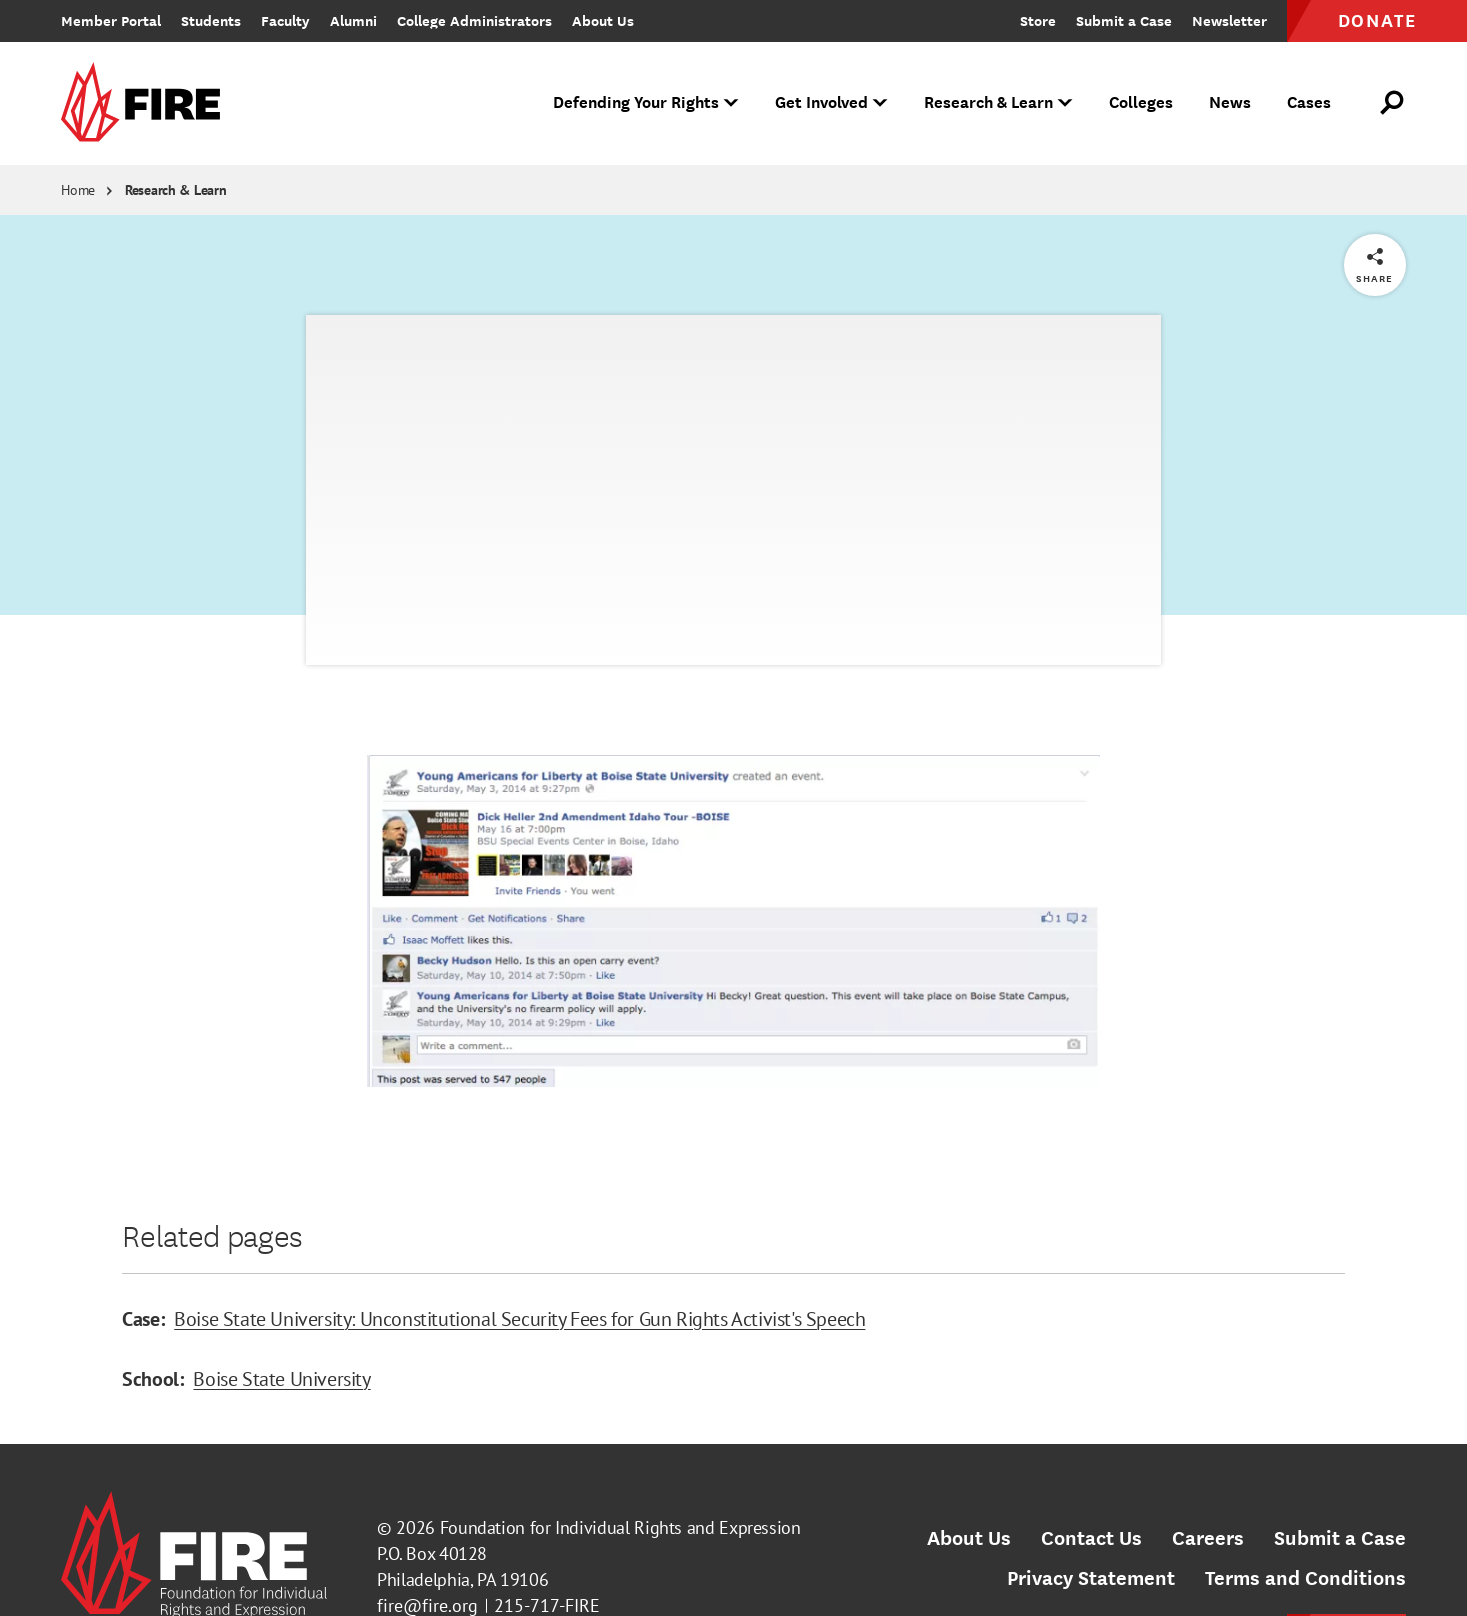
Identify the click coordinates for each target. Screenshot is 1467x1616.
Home (78, 190)
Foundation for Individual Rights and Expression (620, 1527)
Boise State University (281, 1379)
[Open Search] (1393, 103)
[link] (147, 103)
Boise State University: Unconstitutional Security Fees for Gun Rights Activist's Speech (519, 1319)
